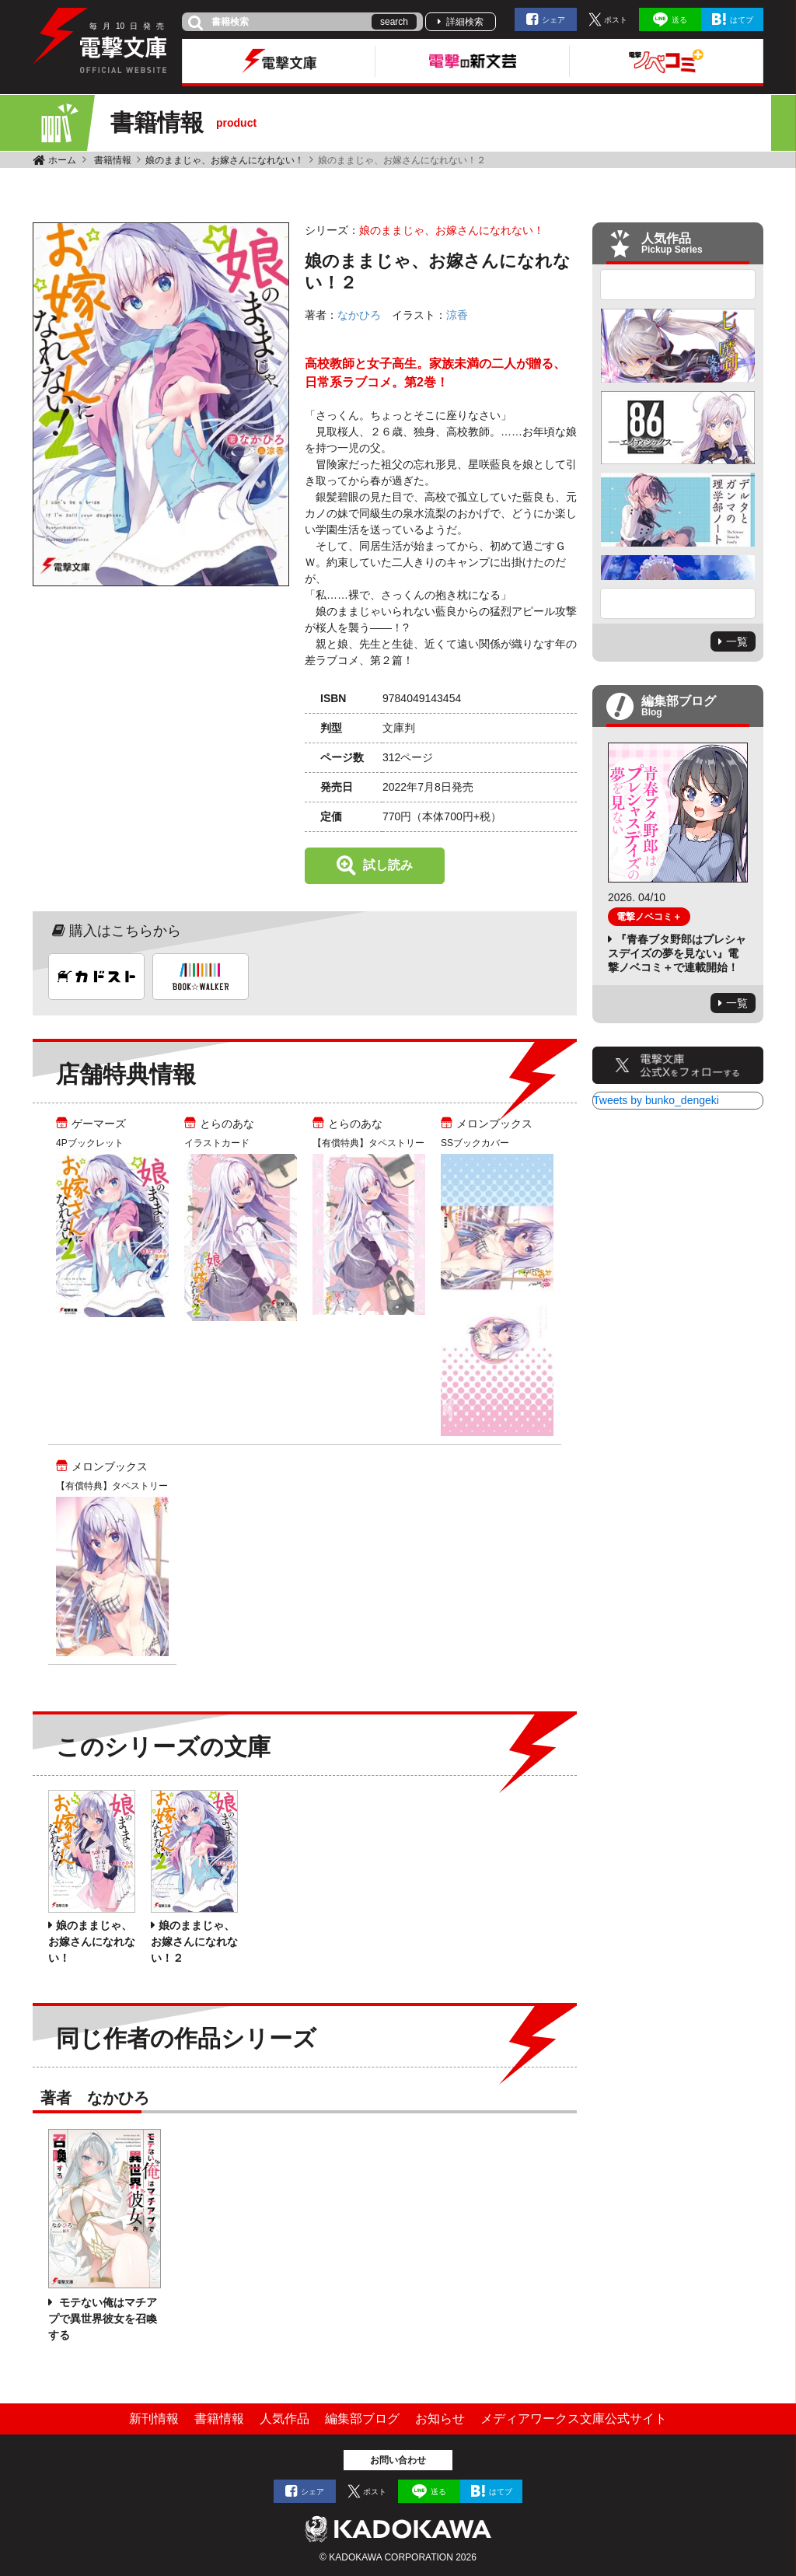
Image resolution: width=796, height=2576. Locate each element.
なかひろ (359, 315)
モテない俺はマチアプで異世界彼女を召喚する (102, 2318)
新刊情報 (154, 2418)
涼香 (457, 315)
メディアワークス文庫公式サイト (573, 2418)
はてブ (741, 20)
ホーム (62, 160)
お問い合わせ (398, 2460)
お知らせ (440, 2418)
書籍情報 (112, 160)
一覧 (737, 641)
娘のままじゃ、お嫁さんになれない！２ (194, 1941)
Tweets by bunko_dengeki (656, 1100)
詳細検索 (465, 21)
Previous (678, 284)
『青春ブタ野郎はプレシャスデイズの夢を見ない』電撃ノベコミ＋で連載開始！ (677, 953)
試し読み (388, 865)
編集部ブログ (362, 2418)
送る (679, 20)
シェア (553, 20)
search (394, 21)
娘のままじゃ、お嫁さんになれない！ (224, 160)
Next (678, 603)
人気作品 (284, 2418)
